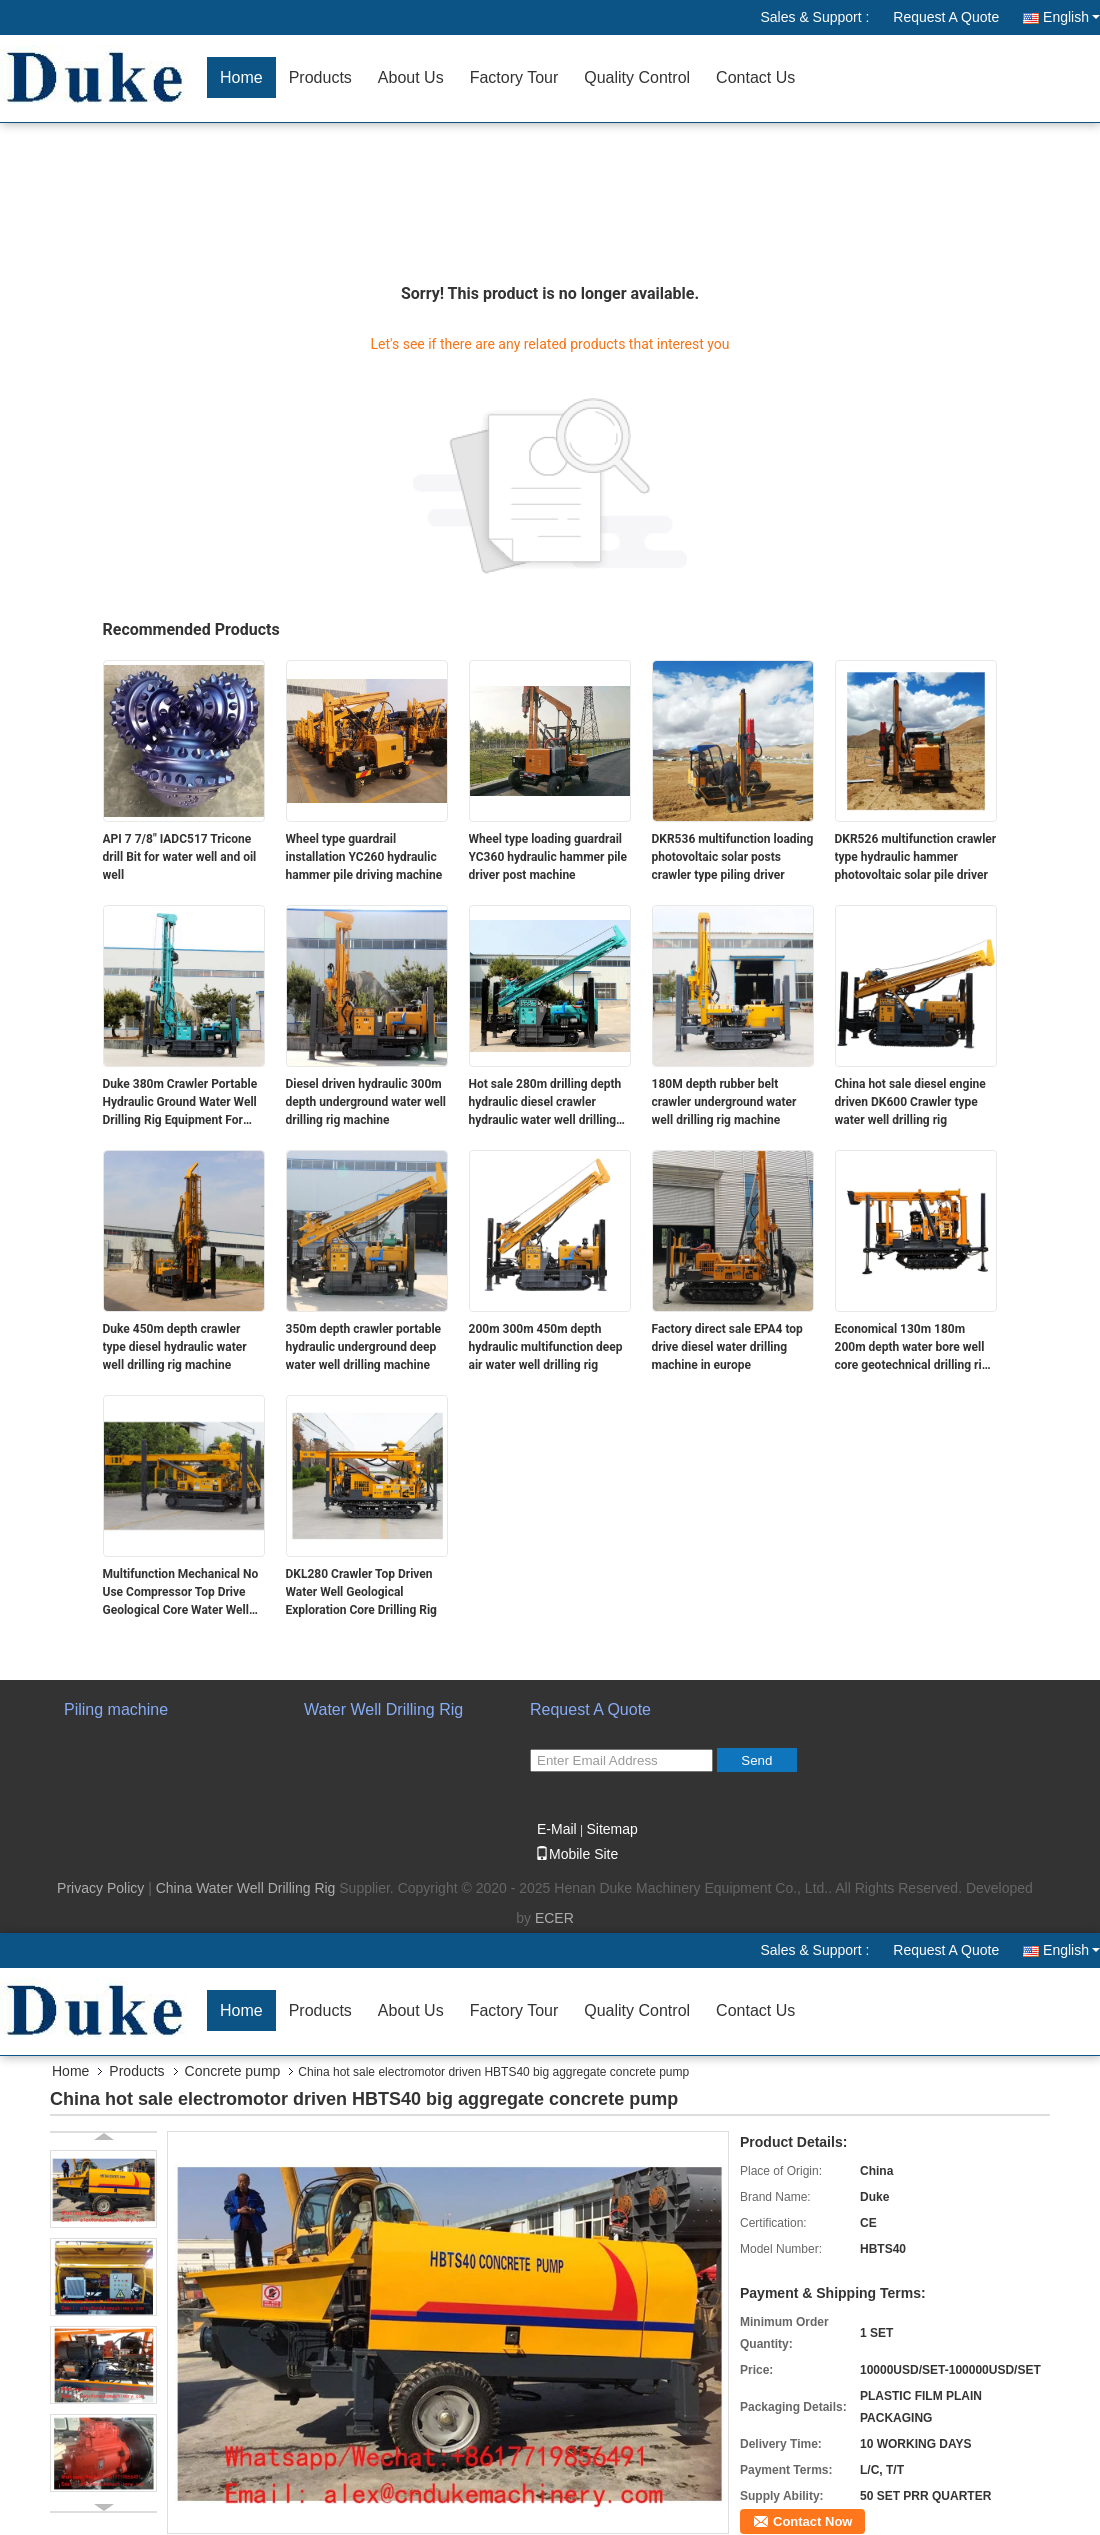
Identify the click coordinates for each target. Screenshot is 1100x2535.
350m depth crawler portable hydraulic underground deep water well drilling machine (364, 1347)
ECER (554, 1918)
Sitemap (611, 1829)
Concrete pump (233, 2071)
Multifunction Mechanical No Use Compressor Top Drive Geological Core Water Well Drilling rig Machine (181, 1593)
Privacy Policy (100, 1888)
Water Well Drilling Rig (383, 1709)
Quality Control (637, 77)
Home (241, 77)
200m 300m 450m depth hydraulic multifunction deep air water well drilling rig (546, 1347)
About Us (411, 77)
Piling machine (116, 1709)
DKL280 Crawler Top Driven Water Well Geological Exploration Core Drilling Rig (361, 1592)
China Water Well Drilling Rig (246, 1888)
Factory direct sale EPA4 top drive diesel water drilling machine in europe (727, 1347)
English (1071, 17)
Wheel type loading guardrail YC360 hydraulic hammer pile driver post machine (548, 857)
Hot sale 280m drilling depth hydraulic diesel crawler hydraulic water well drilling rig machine (545, 1103)
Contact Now (812, 2521)
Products (320, 77)
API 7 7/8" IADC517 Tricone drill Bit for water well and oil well (180, 857)
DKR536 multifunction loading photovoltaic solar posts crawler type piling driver (733, 857)
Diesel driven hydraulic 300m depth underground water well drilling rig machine (366, 1102)
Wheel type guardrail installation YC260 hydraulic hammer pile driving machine (364, 857)
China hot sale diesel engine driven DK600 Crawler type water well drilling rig (910, 1102)
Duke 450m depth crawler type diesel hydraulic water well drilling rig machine (175, 1347)
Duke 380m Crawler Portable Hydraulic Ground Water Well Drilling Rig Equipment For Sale (180, 1103)
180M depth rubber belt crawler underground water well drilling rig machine (724, 1102)
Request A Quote (946, 17)
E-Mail (557, 1829)
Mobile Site (576, 1854)
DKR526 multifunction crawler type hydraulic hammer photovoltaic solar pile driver (916, 857)
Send (756, 1760)
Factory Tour (514, 77)
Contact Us (755, 77)
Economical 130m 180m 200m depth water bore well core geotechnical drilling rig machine (912, 1348)
